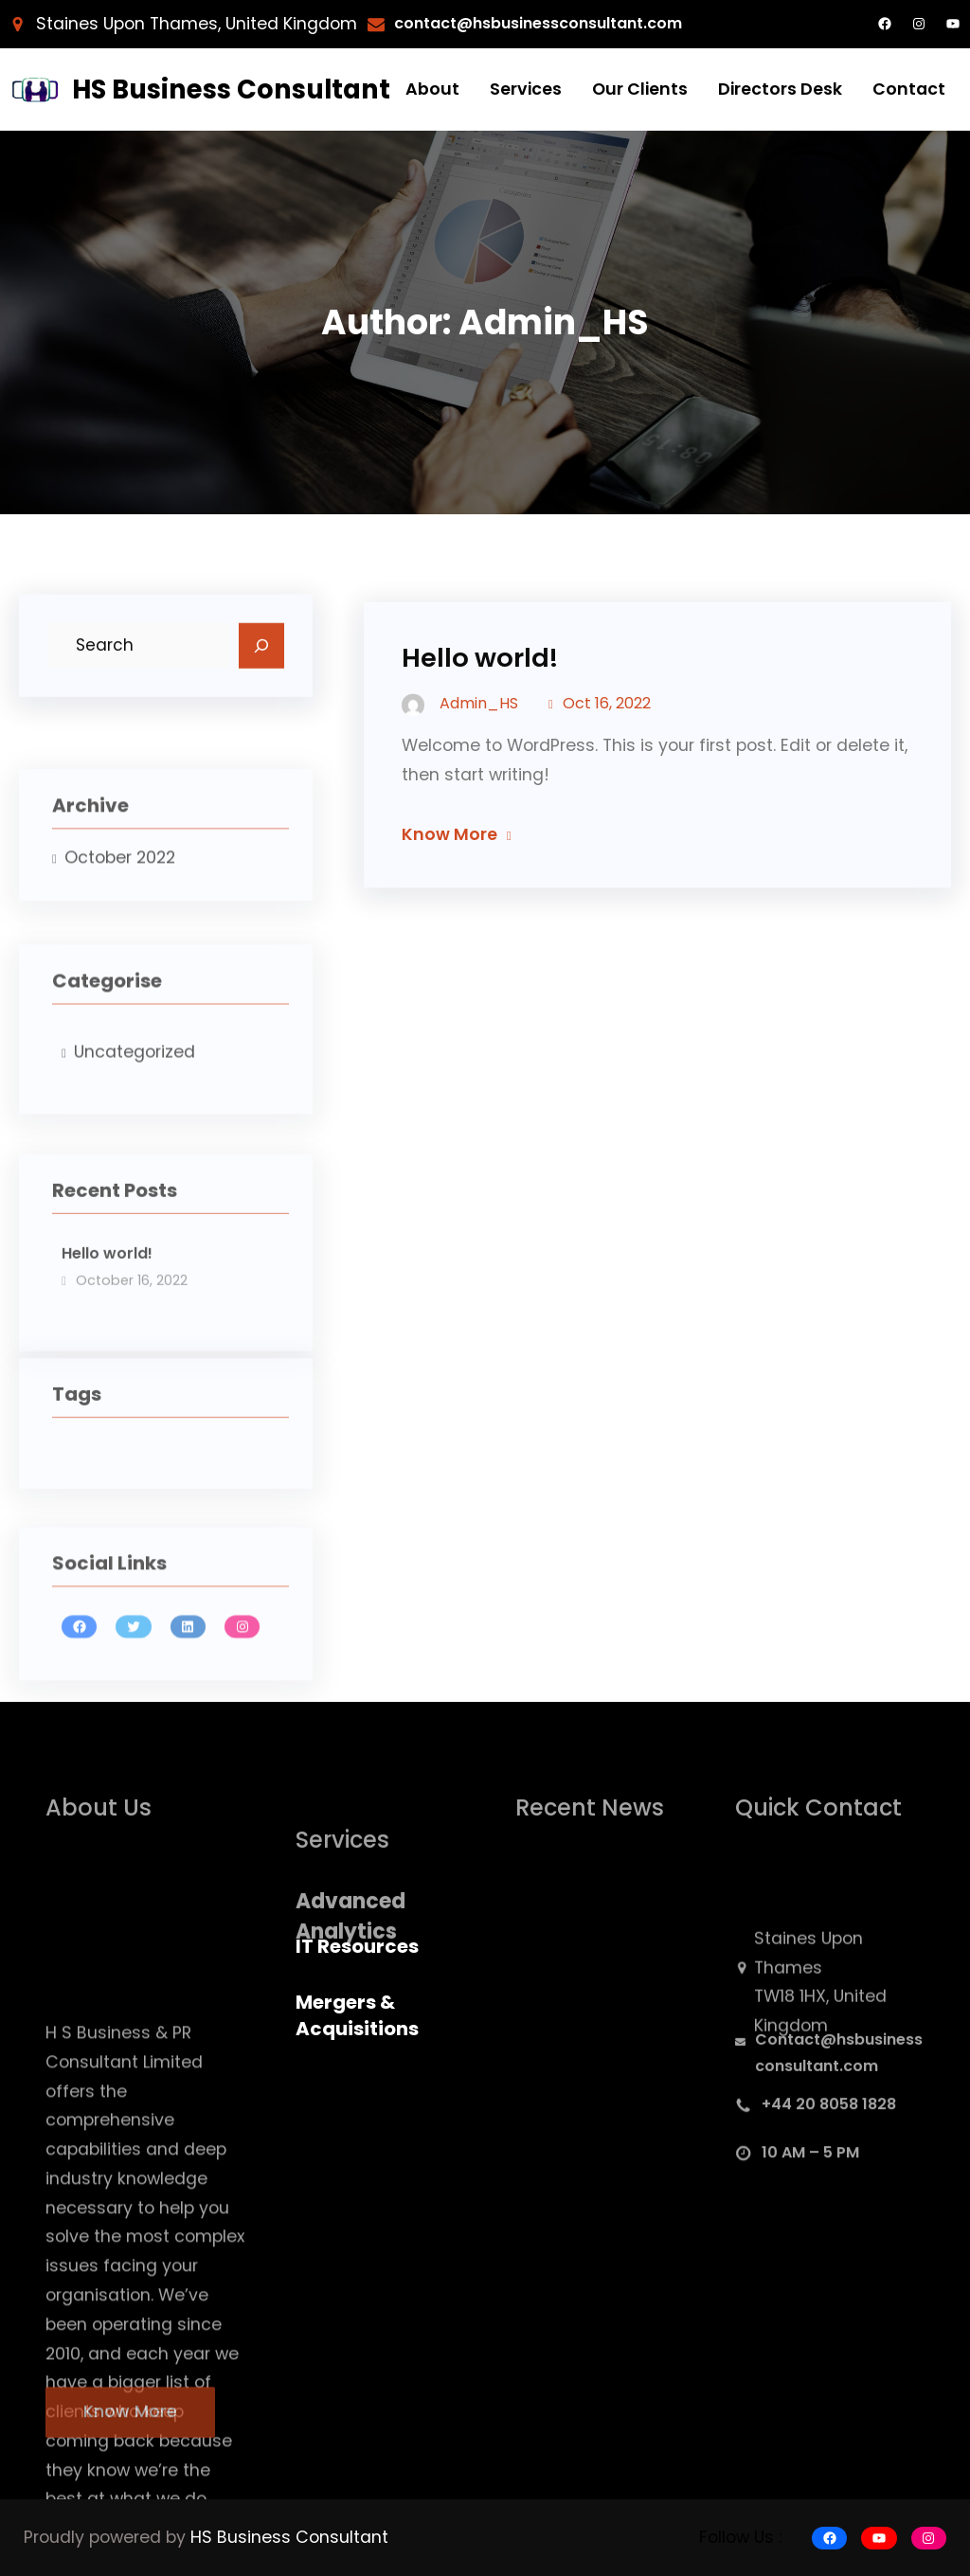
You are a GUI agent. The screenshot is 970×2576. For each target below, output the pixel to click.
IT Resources (357, 1946)
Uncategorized (134, 1092)
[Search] (261, 652)
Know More (449, 852)
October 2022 (119, 888)
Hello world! (107, 1300)
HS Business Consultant (231, 89)
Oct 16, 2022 (607, 722)
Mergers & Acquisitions (357, 2015)
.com (701, 23)
